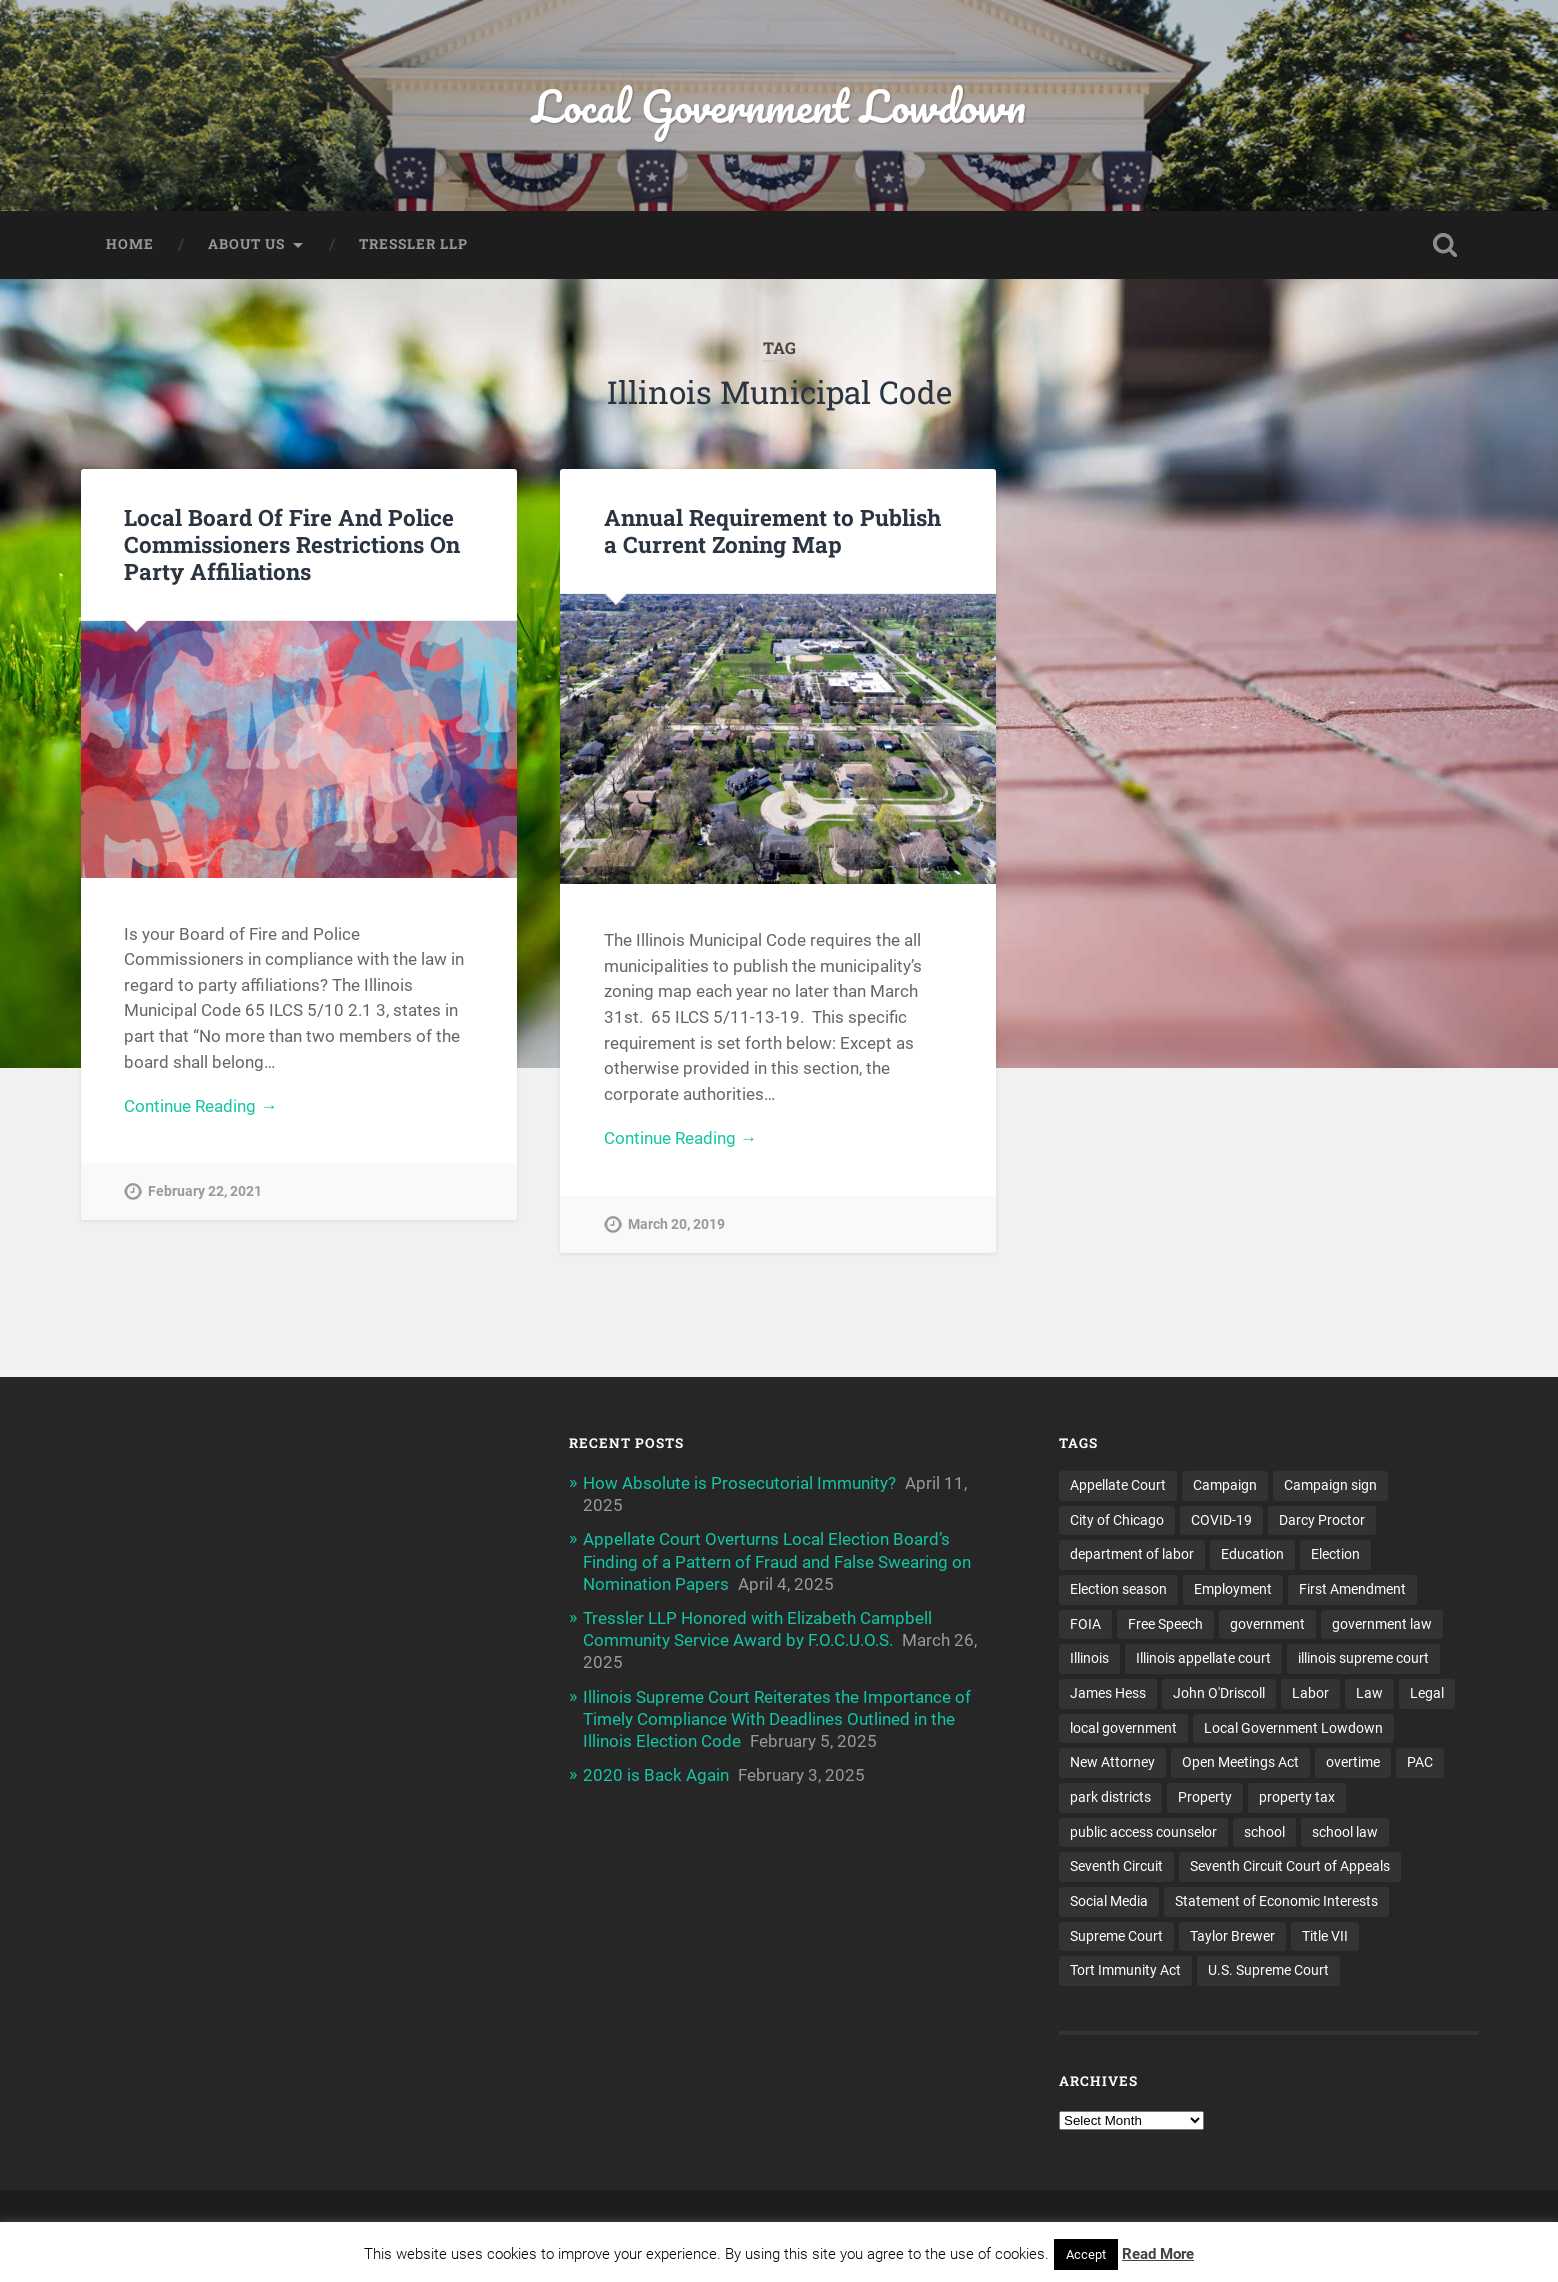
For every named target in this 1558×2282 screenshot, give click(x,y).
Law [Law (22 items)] (1369, 1693)
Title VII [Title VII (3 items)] (1325, 1936)
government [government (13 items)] (1267, 1624)
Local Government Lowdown (779, 105)
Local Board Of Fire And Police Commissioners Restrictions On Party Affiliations (292, 544)
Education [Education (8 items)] (1252, 1554)
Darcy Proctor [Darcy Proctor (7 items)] (1322, 1520)
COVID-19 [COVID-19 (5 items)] (1221, 1520)
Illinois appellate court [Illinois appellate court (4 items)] (1203, 1658)
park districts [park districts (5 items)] (1110, 1797)
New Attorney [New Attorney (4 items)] (1112, 1762)
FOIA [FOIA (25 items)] (1085, 1624)
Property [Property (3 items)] (1205, 1797)
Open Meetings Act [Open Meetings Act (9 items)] (1240, 1762)
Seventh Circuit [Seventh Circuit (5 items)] (1116, 1866)
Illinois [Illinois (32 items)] (1089, 1658)
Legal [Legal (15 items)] (1427, 1693)
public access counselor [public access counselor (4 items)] (1143, 1832)
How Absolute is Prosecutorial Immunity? (739, 1483)
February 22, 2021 (205, 1191)
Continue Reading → (200, 1106)
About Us (246, 244)
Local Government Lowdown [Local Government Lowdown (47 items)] (1293, 1728)
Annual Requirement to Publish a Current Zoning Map (772, 530)
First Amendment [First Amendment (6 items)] (1352, 1589)
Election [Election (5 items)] (1335, 1554)
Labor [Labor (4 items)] (1310, 1693)
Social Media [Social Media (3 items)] (1109, 1901)
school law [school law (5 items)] (1345, 1832)
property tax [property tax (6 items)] (1297, 1797)
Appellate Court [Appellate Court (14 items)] (1118, 1485)
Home (130, 244)
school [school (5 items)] (1264, 1832)
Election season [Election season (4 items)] (1118, 1589)
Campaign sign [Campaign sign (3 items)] (1330, 1485)
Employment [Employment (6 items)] (1233, 1589)
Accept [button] (1086, 2254)
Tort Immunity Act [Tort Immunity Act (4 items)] (1125, 1970)
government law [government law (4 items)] (1382, 1624)
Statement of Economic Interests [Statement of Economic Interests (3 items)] (1276, 1901)
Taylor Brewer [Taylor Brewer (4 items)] (1232, 1936)
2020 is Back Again (656, 1775)
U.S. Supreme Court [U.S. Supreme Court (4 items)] (1268, 1970)
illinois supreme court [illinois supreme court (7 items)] (1363, 1658)
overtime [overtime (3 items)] (1353, 1762)
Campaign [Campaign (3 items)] (1225, 1485)
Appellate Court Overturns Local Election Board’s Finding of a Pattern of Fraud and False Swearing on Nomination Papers (777, 1561)
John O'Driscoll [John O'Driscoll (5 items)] (1219, 1693)
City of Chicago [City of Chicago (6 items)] (1117, 1520)
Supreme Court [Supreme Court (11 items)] (1116, 1936)
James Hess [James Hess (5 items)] (1108, 1693)
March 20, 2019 (676, 1224)
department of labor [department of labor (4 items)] (1132, 1554)
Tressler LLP (413, 244)
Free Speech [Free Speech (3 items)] (1165, 1624)
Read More (1158, 2254)
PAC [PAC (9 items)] (1420, 1762)
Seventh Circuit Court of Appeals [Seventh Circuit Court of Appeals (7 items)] (1290, 1866)
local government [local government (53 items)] (1123, 1728)
